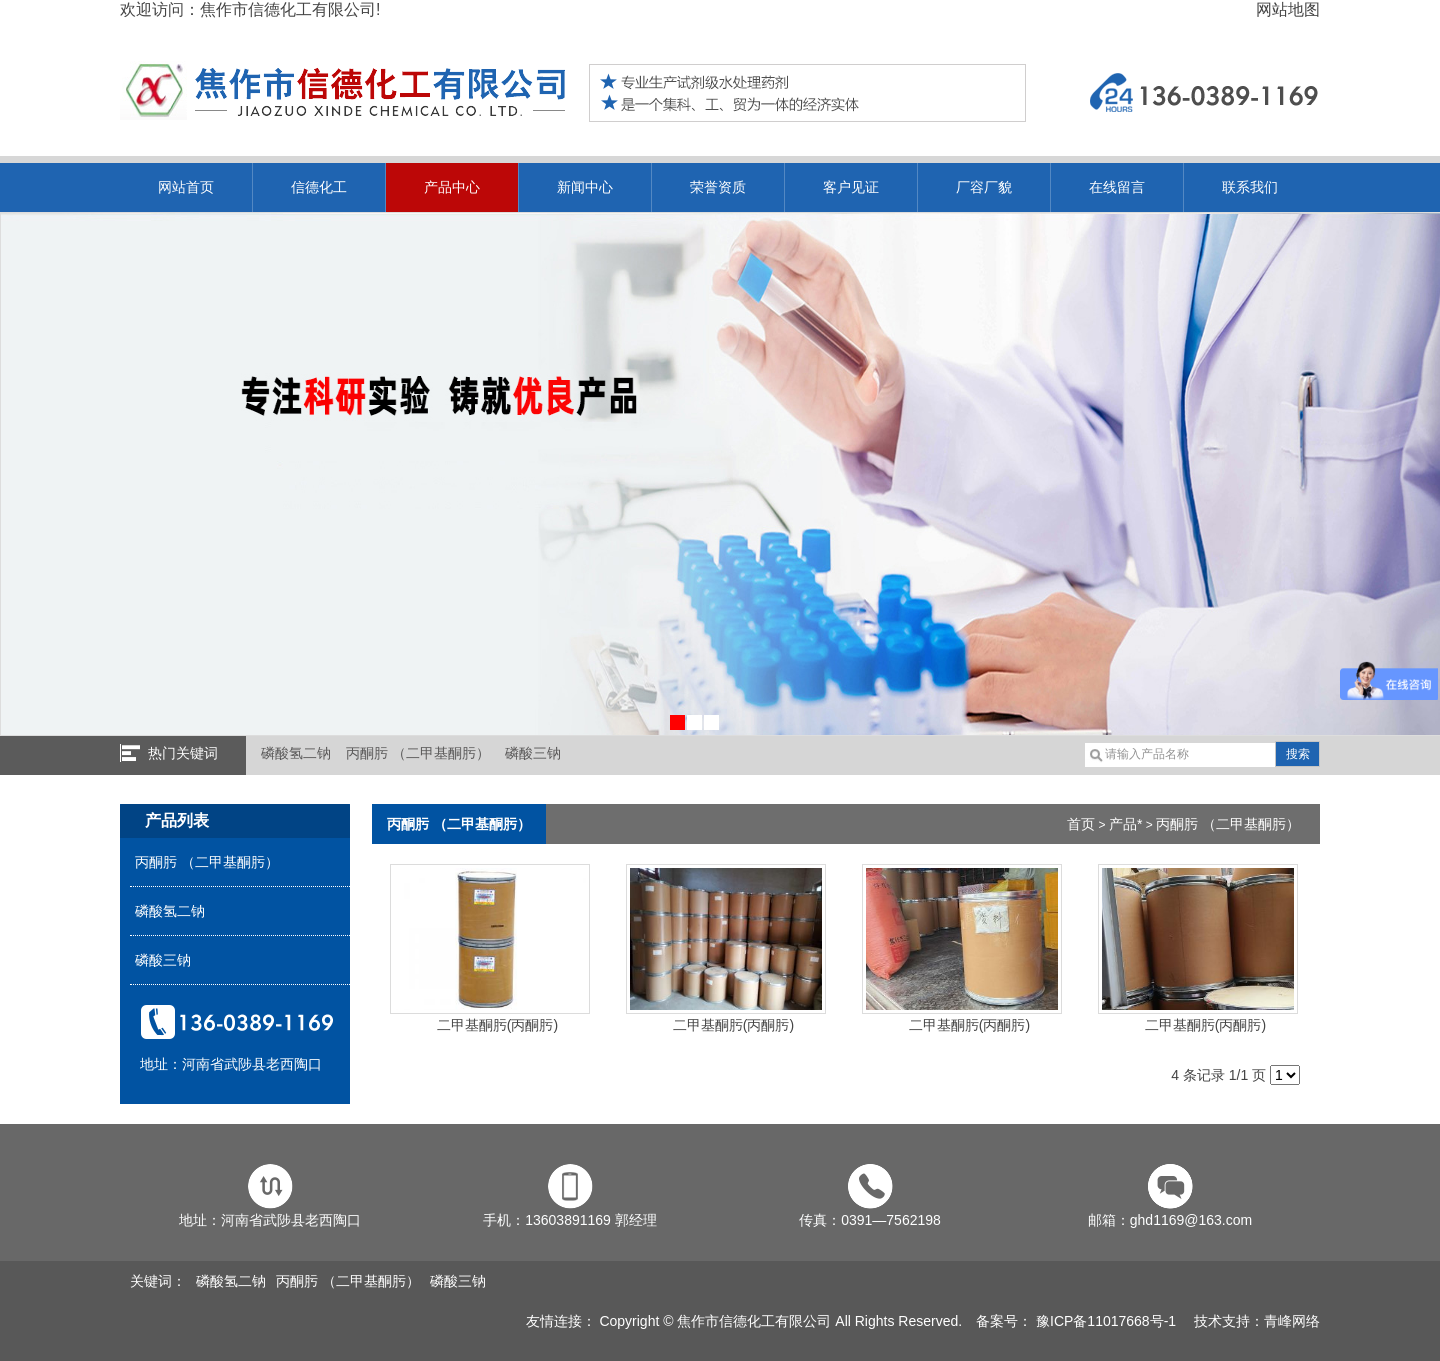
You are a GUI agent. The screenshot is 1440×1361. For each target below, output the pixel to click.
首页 (1081, 824)
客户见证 (851, 187)
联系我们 (1250, 187)
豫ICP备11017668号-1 (1104, 1321)
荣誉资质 (718, 187)
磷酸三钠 (533, 753)
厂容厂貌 (984, 187)
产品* (1125, 824)
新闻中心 (585, 187)
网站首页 (186, 187)
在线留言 (1117, 187)
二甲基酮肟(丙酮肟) (490, 1017)
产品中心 (452, 187)
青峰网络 (1292, 1321)
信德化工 (319, 187)
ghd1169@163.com (1191, 1220)
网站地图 (1288, 9)
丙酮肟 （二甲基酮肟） (418, 753)
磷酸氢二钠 (296, 753)
